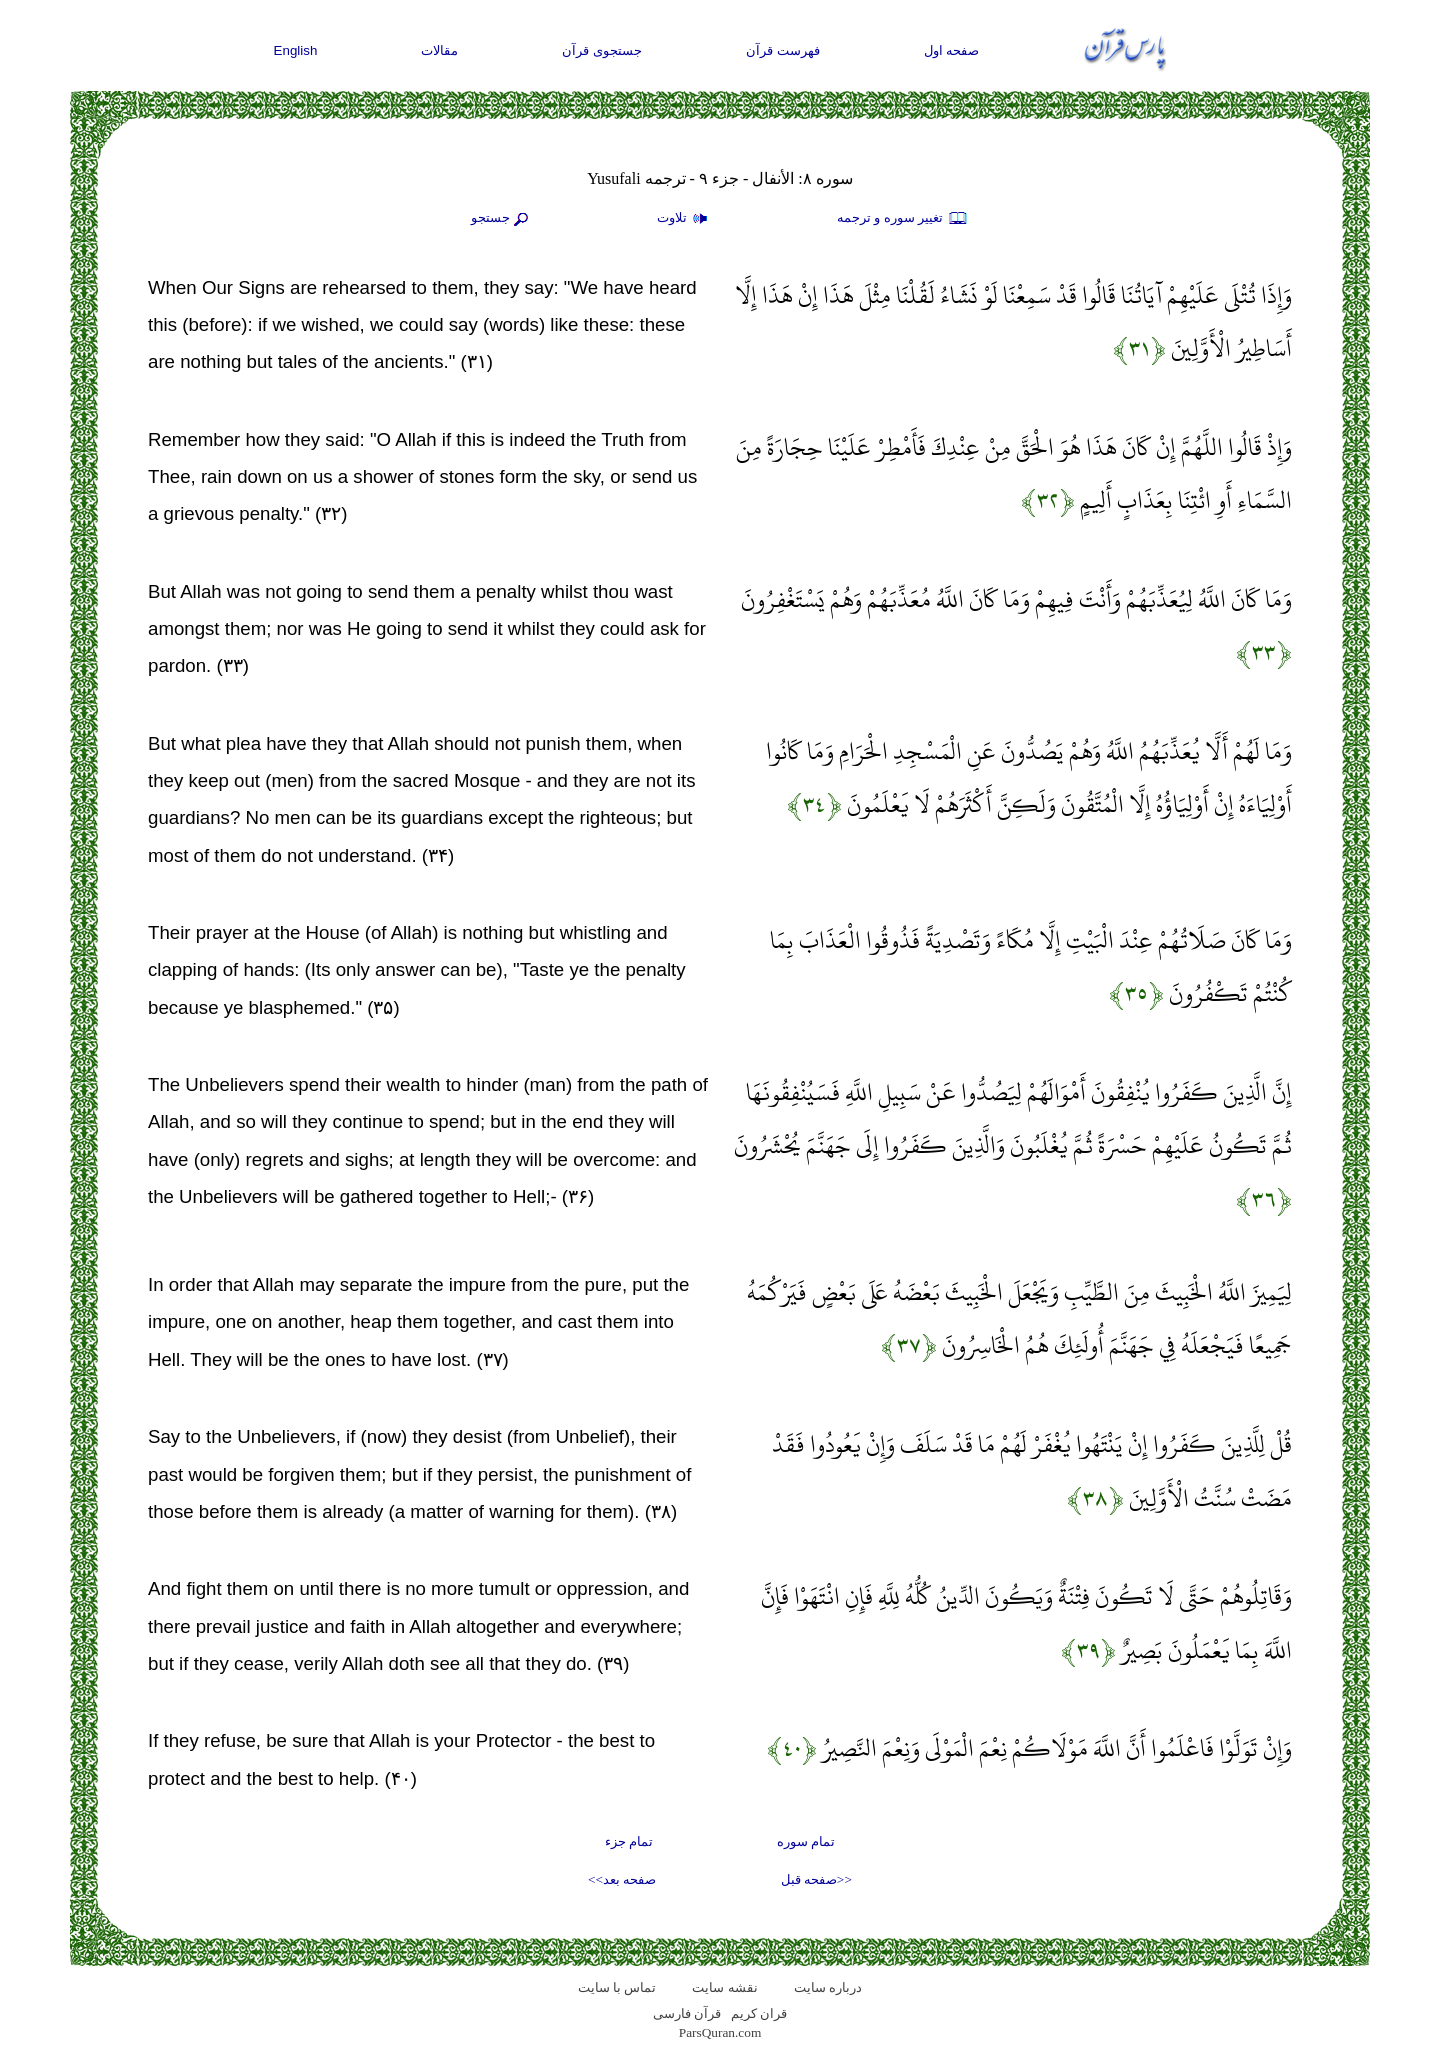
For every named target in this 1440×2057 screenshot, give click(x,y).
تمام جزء (629, 1841)
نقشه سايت (724, 1987)
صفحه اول (952, 50)
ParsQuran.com (720, 2032)
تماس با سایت (617, 1987)
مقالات (439, 50)
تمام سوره (806, 1841)
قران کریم (759, 2013)
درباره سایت (828, 1987)
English (296, 50)
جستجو (502, 219)
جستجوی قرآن (602, 50)
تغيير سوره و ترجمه (903, 219)
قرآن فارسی (687, 2013)
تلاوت (685, 219)
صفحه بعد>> (622, 1879)
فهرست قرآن (783, 50)
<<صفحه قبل (816, 1879)
